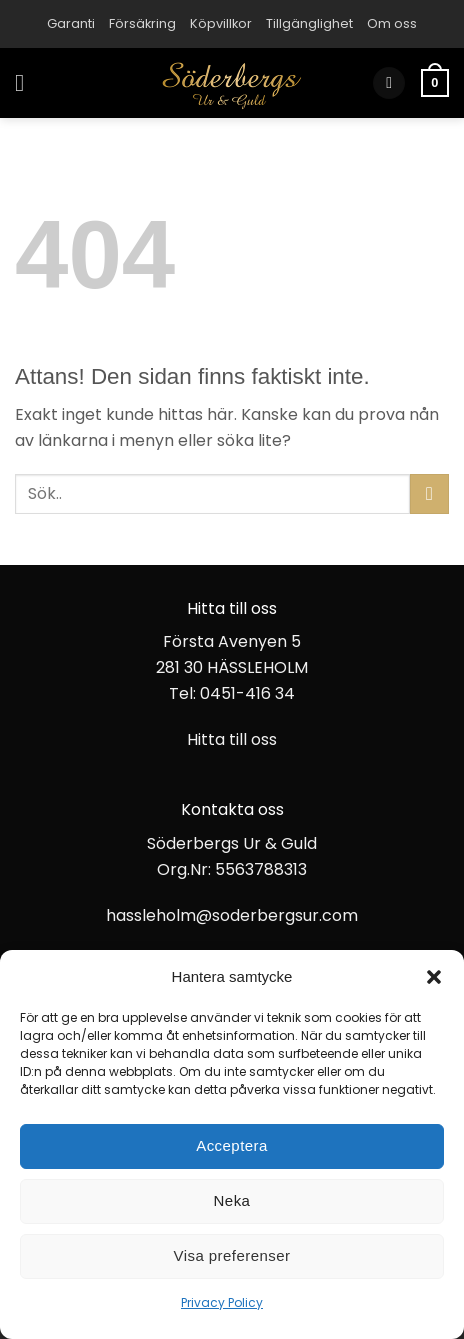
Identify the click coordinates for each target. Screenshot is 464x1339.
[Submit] (429, 493)
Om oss (392, 23)
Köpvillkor (221, 23)
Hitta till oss (232, 739)
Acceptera (232, 1145)
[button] (434, 977)
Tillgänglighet (309, 23)
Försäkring (142, 23)
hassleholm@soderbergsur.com (232, 915)
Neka (232, 1200)
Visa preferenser (232, 1255)
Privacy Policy (222, 1302)
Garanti (71, 23)
